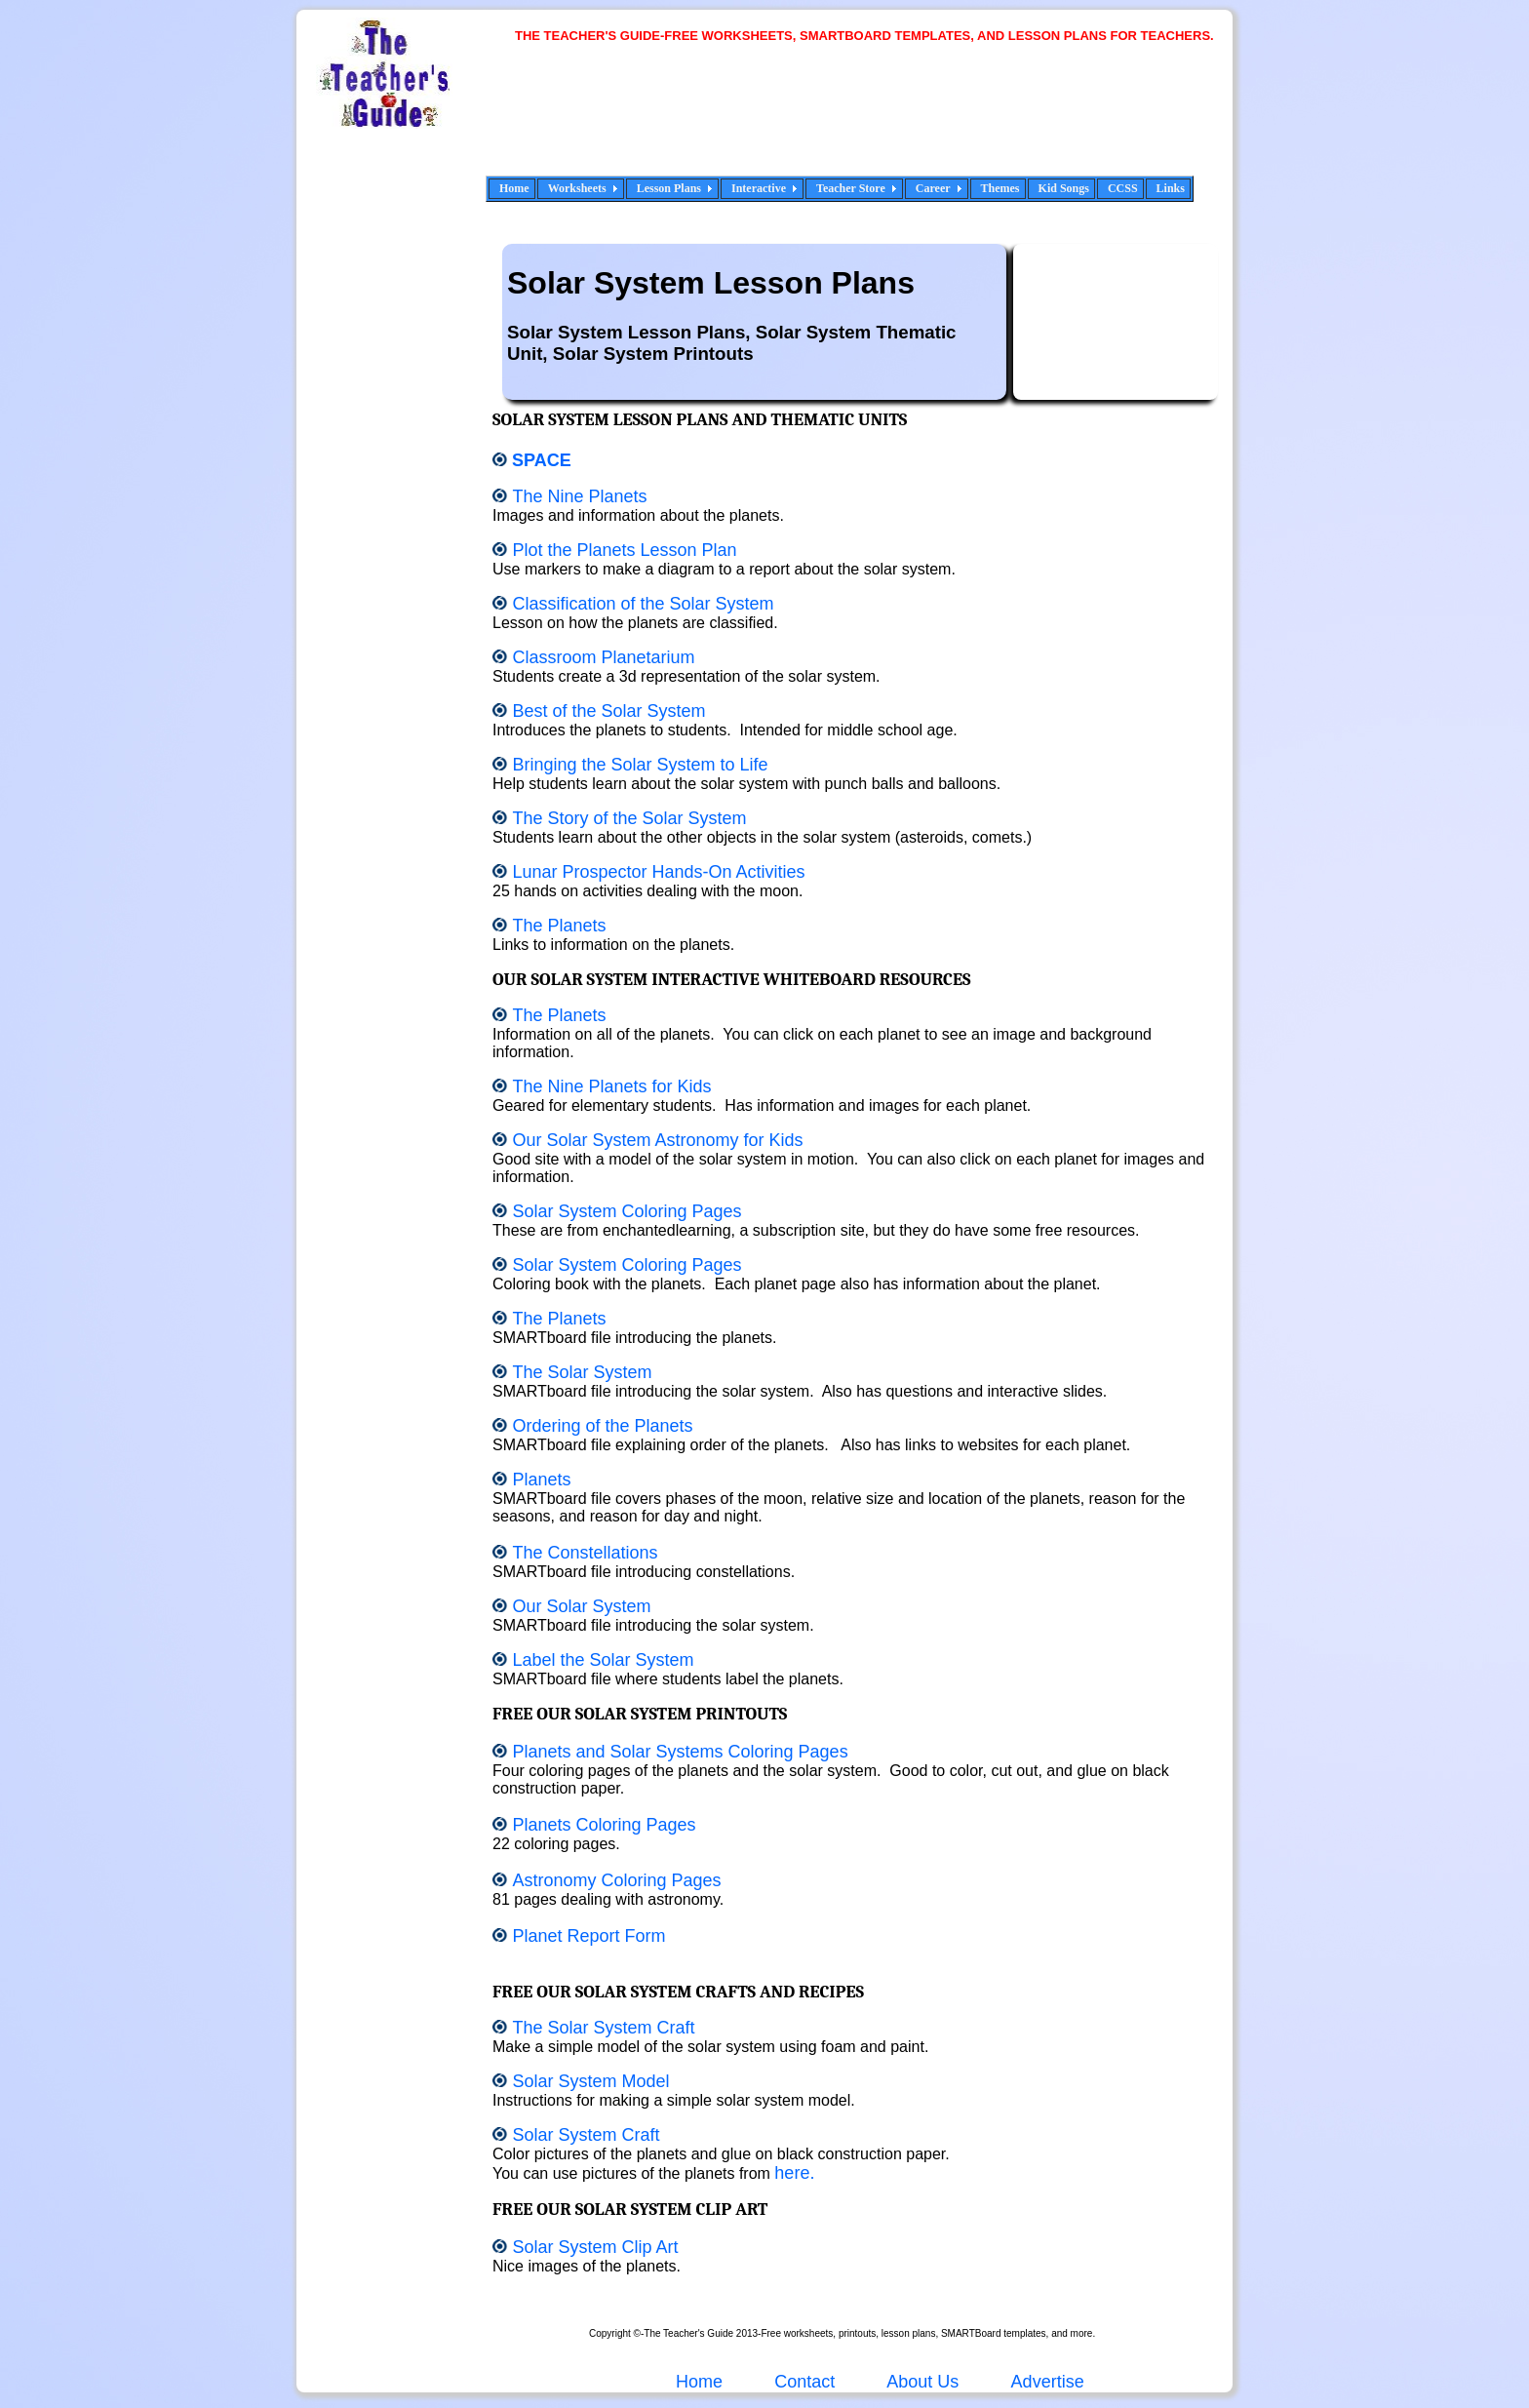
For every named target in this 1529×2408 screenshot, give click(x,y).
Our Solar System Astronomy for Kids (657, 1140)
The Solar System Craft (603, 2027)
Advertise (1047, 2381)
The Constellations (584, 1552)
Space (541, 460)
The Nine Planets (581, 496)
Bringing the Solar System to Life (639, 764)
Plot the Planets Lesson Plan (624, 550)
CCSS (1123, 188)
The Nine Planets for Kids (611, 1086)
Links (1171, 188)
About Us (920, 2381)
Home (514, 188)
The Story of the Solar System (629, 818)
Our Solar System (581, 1606)
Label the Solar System (602, 1660)
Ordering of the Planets (602, 1426)
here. (794, 2173)
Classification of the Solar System (642, 603)
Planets (541, 1479)
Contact (804, 2381)
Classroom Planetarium (603, 657)
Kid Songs (1064, 188)
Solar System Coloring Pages (626, 1211)
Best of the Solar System (608, 711)
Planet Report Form (588, 1936)
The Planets (559, 925)
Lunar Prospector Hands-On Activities (658, 872)
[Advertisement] (872, 122)
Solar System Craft (585, 2135)
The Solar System (581, 1372)
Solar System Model (590, 2081)
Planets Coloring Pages (603, 1825)
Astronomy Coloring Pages (616, 1880)
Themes (1000, 188)
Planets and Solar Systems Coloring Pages (679, 1751)
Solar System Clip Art (595, 2247)
